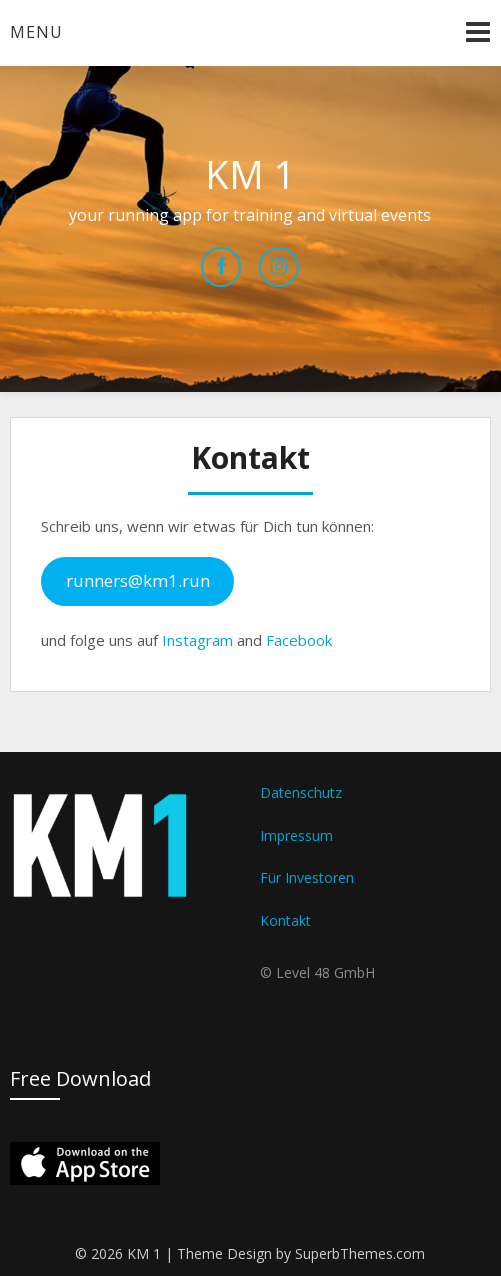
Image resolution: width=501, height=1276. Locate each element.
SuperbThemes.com (360, 1253)
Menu (36, 32)
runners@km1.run (138, 580)
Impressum (296, 835)
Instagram (197, 640)
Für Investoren (307, 877)
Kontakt (285, 920)
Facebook (299, 640)
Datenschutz (301, 792)
